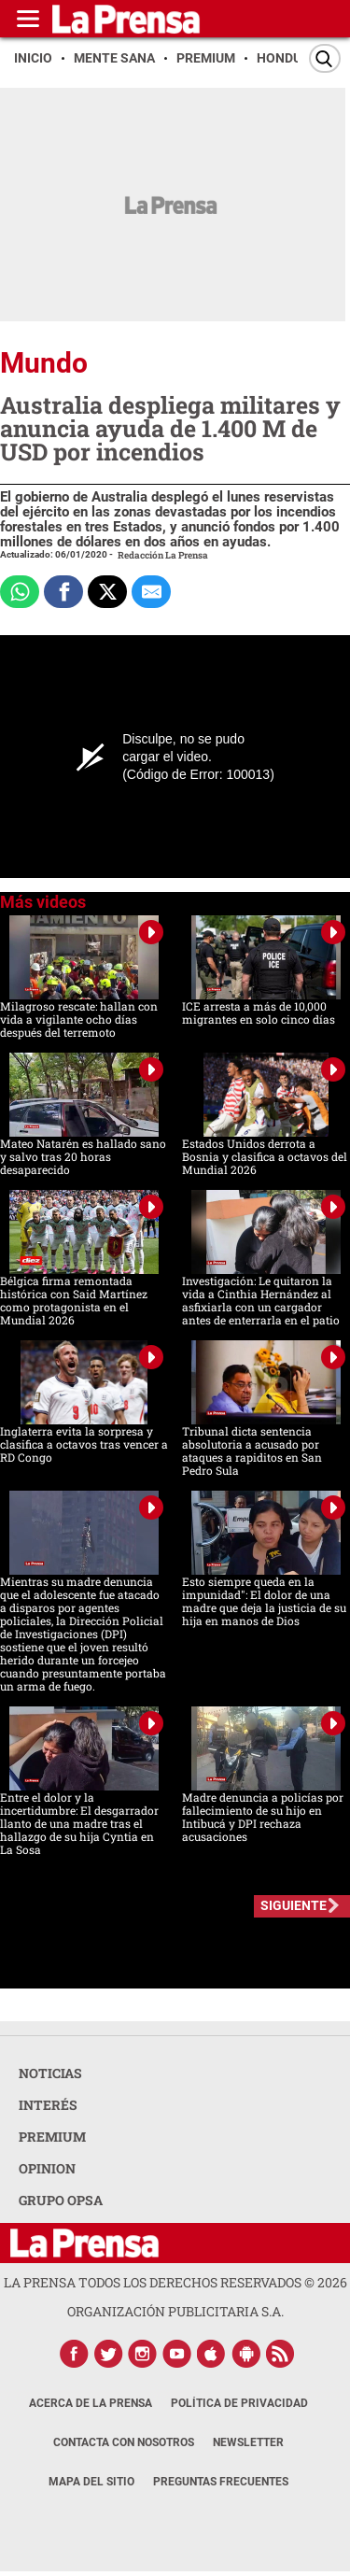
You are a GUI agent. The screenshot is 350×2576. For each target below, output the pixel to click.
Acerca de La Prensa (90, 2403)
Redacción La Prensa (163, 555)
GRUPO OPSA (61, 2200)
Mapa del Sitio (91, 2481)
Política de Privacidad (239, 2403)
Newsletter (248, 2442)
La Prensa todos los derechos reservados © (175, 2282)
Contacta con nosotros (123, 2442)
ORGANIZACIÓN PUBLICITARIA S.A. (175, 2311)
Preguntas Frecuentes (220, 2481)
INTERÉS (48, 2105)
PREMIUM (52, 2136)
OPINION (47, 2168)
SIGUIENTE (293, 1905)
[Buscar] (325, 58)
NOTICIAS (50, 2073)
